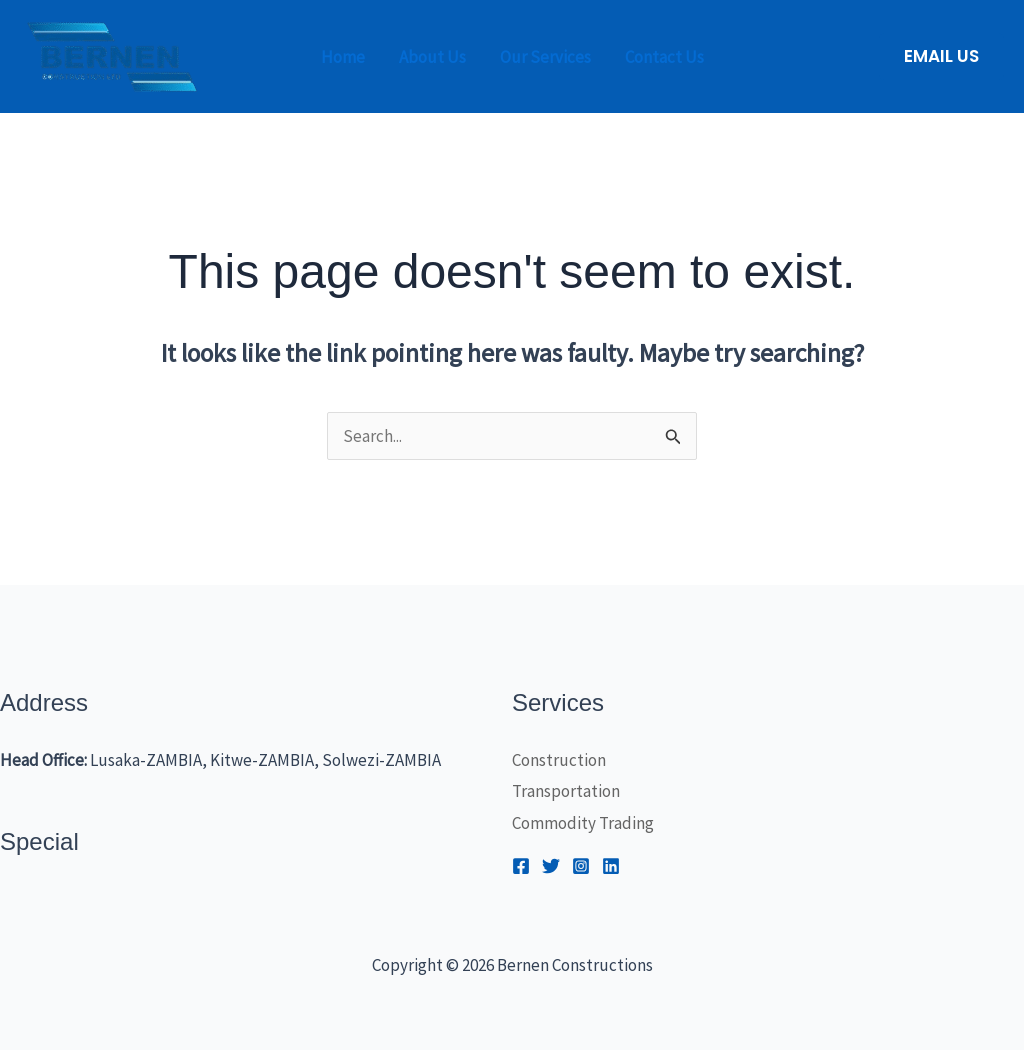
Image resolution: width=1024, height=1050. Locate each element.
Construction (559, 760)
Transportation (566, 791)
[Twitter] (551, 866)
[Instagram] (581, 866)
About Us (432, 57)
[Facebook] (521, 866)
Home (343, 57)
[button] (941, 56)
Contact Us (664, 57)
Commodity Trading (583, 823)
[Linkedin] (611, 866)
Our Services (545, 57)
